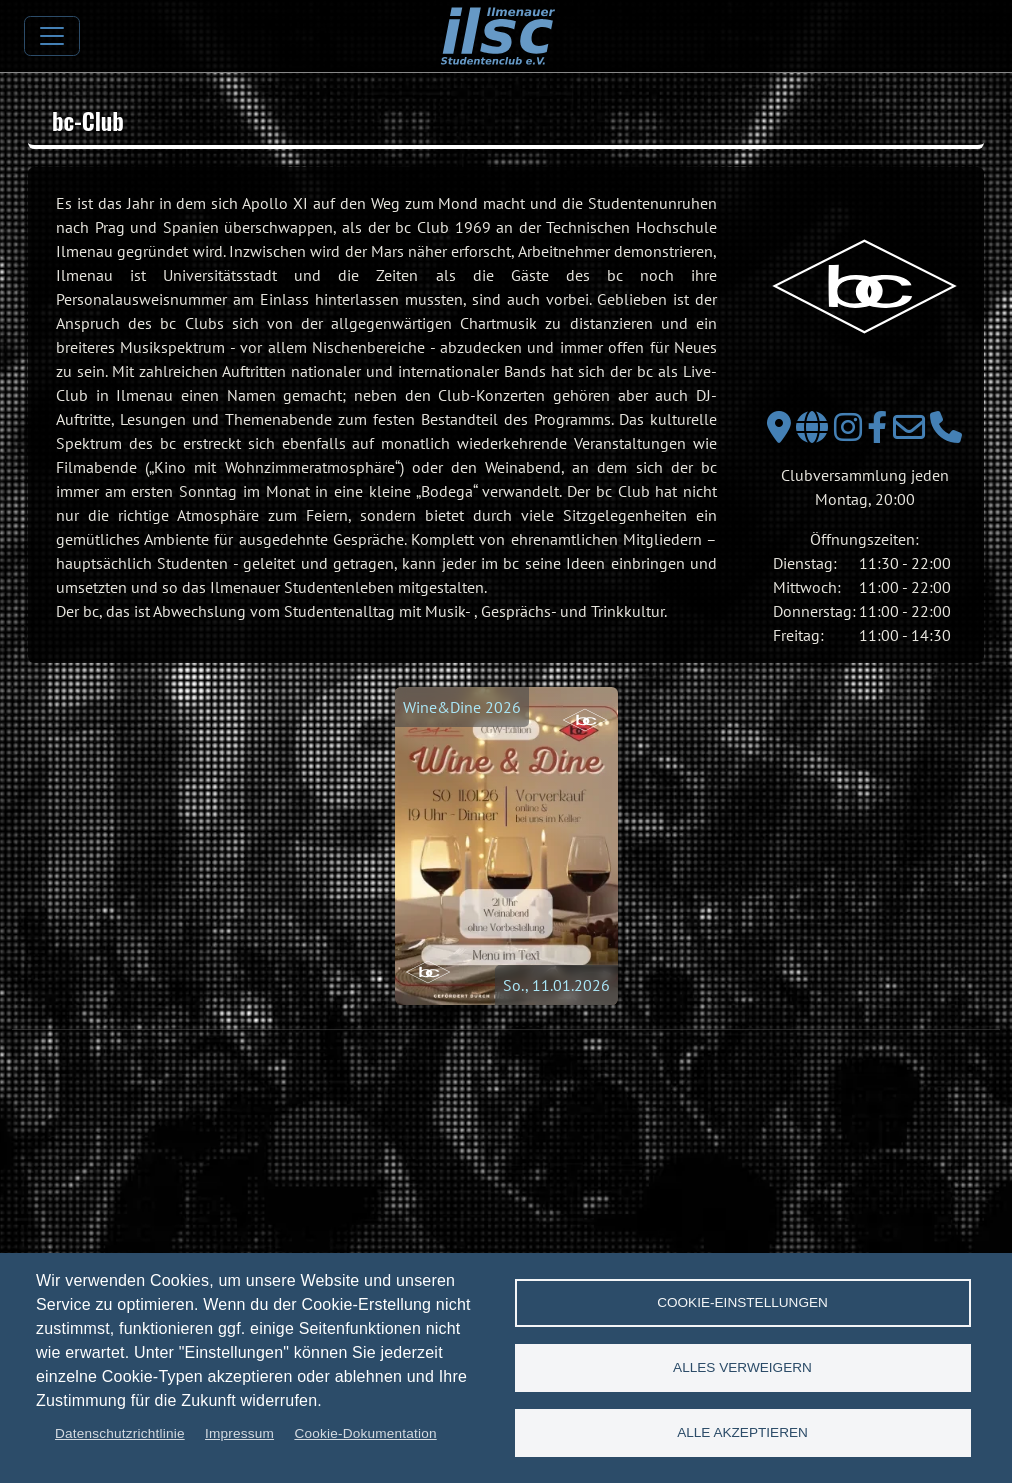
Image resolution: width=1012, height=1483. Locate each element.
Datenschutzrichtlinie (120, 1433)
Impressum (239, 1433)
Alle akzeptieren (742, 1432)
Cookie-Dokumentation (365, 1433)
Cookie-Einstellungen (742, 1302)
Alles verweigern (742, 1367)
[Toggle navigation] (52, 36)
